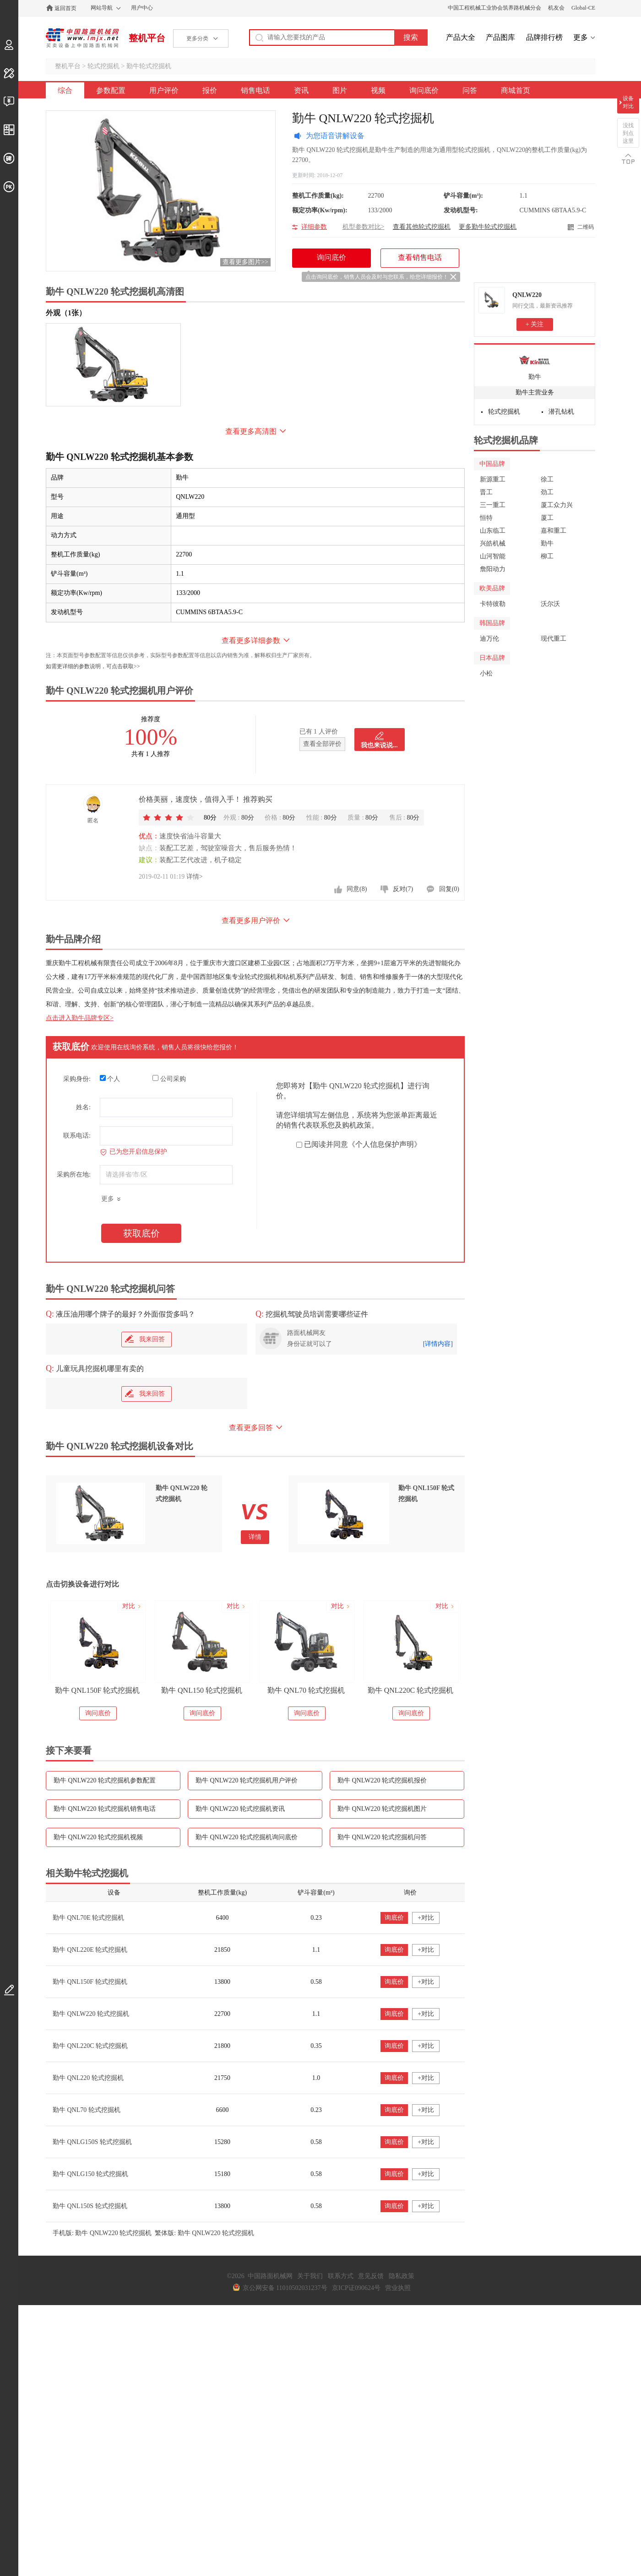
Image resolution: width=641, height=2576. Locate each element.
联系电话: (77, 1135)
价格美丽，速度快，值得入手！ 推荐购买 (205, 799)
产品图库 (500, 37)
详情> (194, 876)
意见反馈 (371, 2276)
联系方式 (340, 2276)
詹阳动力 (492, 569)
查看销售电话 (420, 257)
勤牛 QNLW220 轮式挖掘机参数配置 (105, 1780)
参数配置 (110, 90)
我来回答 (145, 1339)
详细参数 (314, 226)
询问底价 (424, 90)
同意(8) (357, 889)
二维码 (585, 227)
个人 (110, 1078)
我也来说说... (379, 745)
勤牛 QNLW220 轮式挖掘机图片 (382, 1808)
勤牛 (534, 376)
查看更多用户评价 (251, 920)
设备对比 (628, 102)
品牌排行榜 (544, 37)
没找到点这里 (628, 133)
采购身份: (77, 1078)
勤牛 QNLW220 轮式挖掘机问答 (382, 1837)
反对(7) (403, 889)
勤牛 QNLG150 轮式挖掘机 (90, 2174)
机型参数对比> (363, 226)
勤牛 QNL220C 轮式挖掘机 (411, 1690)
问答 (469, 90)
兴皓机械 (492, 543)
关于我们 (310, 2276)
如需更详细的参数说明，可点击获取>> (93, 666)
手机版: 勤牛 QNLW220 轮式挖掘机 (102, 2233)
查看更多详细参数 (251, 640)
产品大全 (460, 37)
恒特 (486, 517)
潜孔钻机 (561, 411)
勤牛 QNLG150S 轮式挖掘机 (92, 2142)
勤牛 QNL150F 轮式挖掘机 (97, 1690)
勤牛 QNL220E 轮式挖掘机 (90, 1949)
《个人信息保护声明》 (384, 1144)
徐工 (547, 479)
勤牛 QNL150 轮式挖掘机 (201, 1690)
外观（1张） (66, 313)
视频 (378, 90)
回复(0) (449, 889)
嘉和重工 (553, 530)
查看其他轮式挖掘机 (422, 226)
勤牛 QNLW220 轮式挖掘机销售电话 (105, 1808)
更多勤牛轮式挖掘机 (487, 226)
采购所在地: (74, 1174)
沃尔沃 (550, 603)
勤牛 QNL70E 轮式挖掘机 (88, 1917)
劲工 (547, 492)
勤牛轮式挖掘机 (148, 66)
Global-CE (583, 8)
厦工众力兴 (557, 505)
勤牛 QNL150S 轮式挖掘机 (90, 2206)
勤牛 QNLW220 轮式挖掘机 (91, 2013)
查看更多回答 (251, 1427)
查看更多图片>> (245, 262)
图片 (339, 90)
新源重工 (492, 479)
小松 (486, 673)
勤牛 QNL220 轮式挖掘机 (88, 2077)
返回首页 (65, 8)
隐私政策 (401, 2276)
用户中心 (142, 8)
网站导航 (102, 8)
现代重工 (553, 638)
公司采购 (169, 1078)
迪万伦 (489, 638)
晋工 (486, 492)
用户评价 (164, 90)
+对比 (426, 1917)
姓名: (83, 1107)
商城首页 (515, 90)
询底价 (394, 1917)
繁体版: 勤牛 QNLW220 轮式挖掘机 (204, 2233)
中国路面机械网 (82, 38)
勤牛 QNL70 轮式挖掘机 (306, 1690)
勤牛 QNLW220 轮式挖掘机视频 (98, 1837)
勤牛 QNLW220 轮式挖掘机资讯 (240, 1808)
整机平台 (147, 38)
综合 (65, 90)
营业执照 (398, 2287)
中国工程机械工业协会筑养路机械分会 (494, 8)
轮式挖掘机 (103, 66)
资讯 (301, 90)
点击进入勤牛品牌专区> (80, 1018)
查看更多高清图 (251, 431)
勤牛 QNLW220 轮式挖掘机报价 (382, 1780)
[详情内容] (438, 1343)
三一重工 (492, 505)
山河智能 (492, 556)
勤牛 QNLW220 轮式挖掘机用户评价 (247, 1780)
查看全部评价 (322, 743)
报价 (209, 90)
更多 (580, 37)
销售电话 (255, 90)
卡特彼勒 (492, 603)
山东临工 (492, 530)
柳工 (547, 556)
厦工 (547, 517)
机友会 (556, 8)
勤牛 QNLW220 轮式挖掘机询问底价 (247, 1837)
